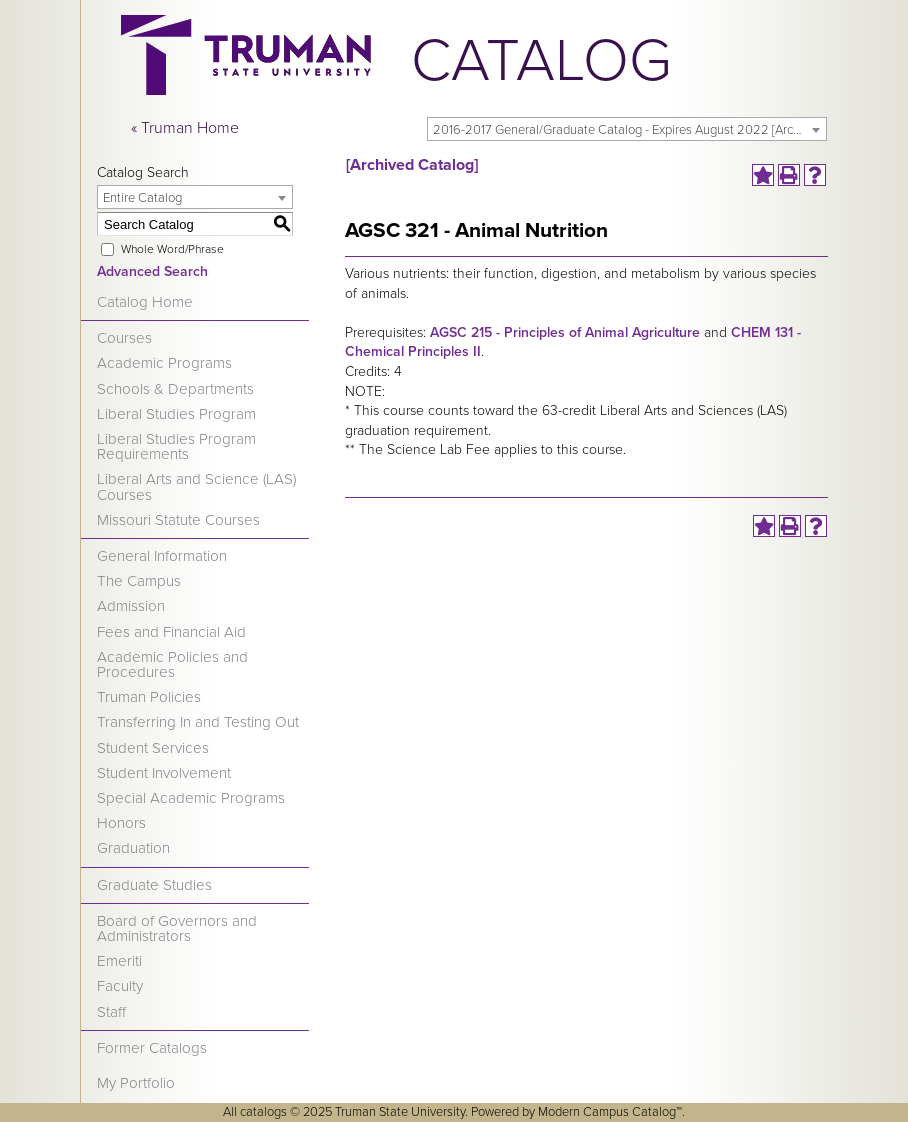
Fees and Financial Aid (171, 632)
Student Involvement (164, 773)
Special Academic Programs (191, 798)
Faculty (120, 986)
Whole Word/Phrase (172, 249)
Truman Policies (149, 697)
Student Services (153, 748)
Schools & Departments (175, 389)
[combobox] (627, 129)
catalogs (263, 1112)
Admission (131, 606)
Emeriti (119, 961)
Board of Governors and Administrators (177, 928)
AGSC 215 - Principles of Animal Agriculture (565, 332)
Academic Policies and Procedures (172, 664)
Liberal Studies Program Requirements (176, 446)
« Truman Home (185, 128)
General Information (162, 556)
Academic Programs (164, 363)
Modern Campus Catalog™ (610, 1112)
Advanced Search (152, 271)
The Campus (139, 581)
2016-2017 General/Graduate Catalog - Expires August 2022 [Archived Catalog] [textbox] (629, 130)
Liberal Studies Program (176, 414)
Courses (124, 338)
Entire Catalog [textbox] (142, 198)
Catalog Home (145, 302)
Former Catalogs (152, 1048)
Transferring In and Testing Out (198, 722)
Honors (121, 823)
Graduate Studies (154, 885)
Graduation (133, 848)
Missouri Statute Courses (178, 520)
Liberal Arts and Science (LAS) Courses (196, 486)
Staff (111, 1012)
